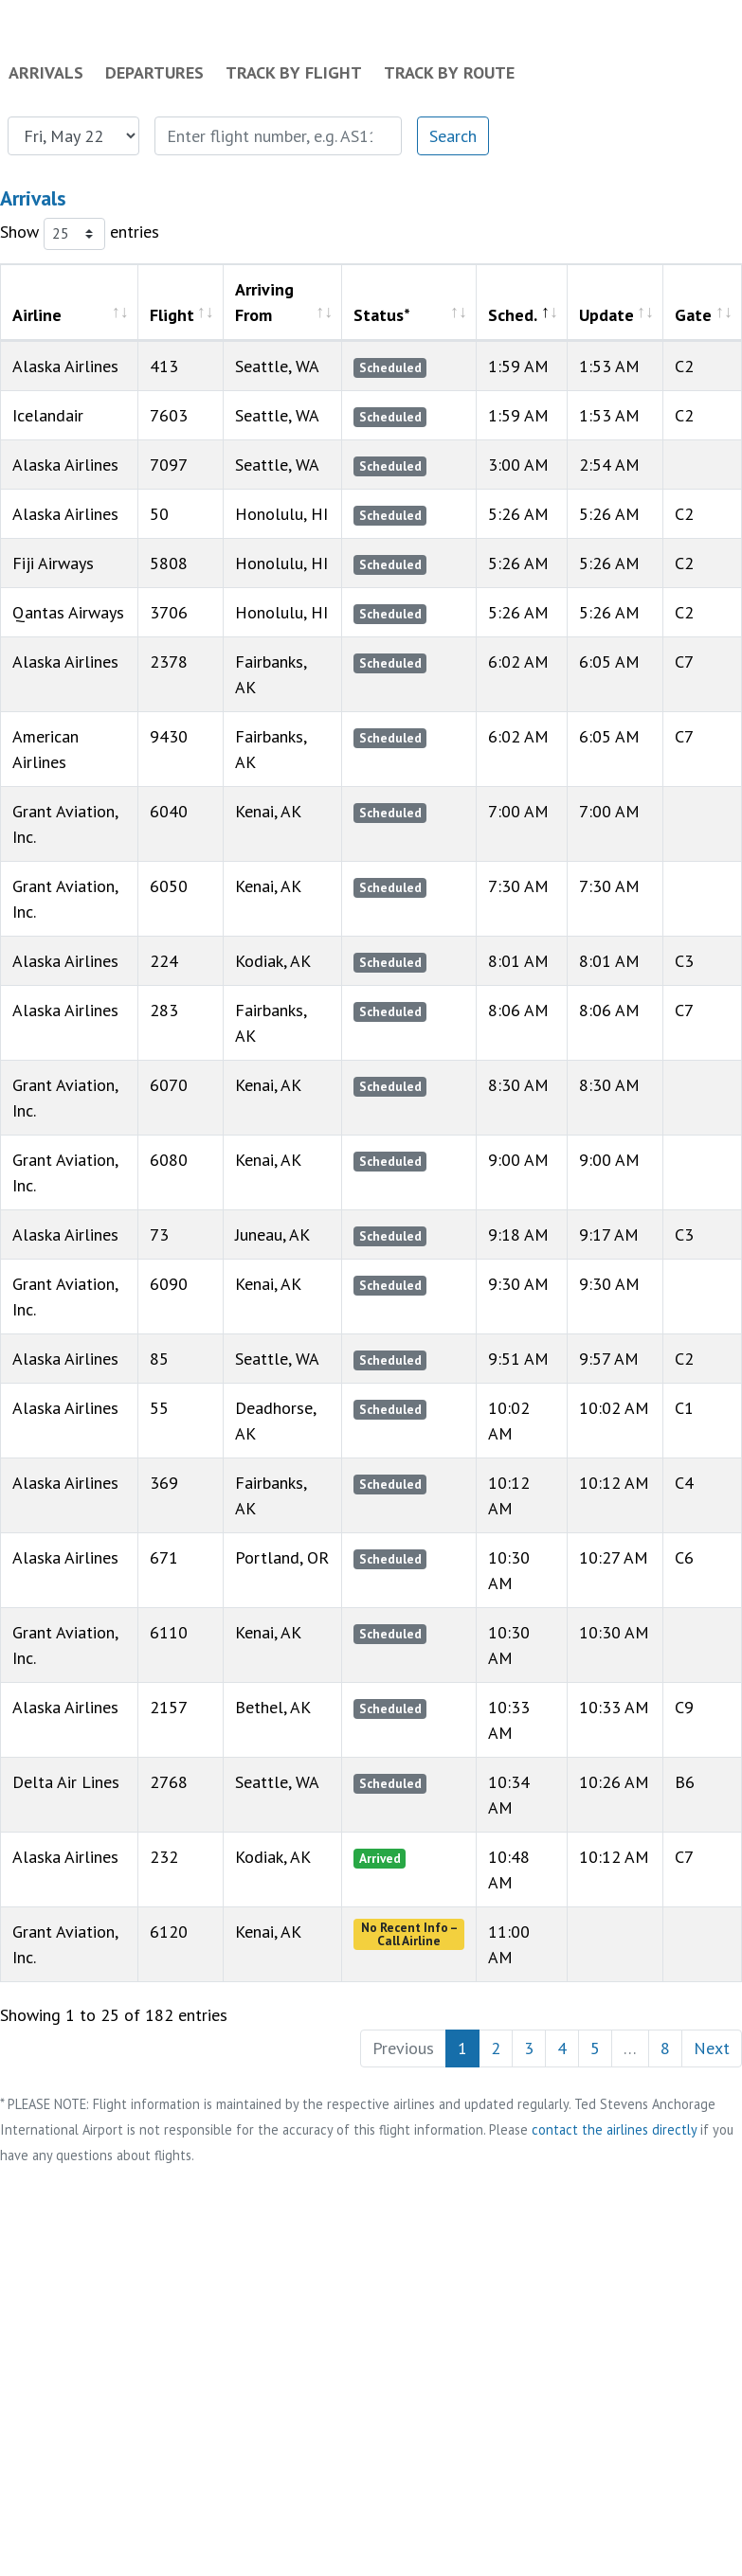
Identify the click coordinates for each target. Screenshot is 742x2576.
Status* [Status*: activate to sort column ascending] (381, 315)
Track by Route (449, 72)
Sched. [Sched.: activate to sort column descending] (512, 315)
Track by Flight (294, 72)
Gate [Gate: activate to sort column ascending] (693, 315)
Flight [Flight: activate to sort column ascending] (172, 315)
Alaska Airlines (65, 1857)
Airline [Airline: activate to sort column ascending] (37, 315)
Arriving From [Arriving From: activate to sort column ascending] (264, 302)
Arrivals (46, 72)
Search (453, 136)
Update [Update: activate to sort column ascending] (606, 315)
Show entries (79, 234)
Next (712, 2048)
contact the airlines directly (614, 2129)
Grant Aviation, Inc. (65, 1944)
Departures (154, 72)
